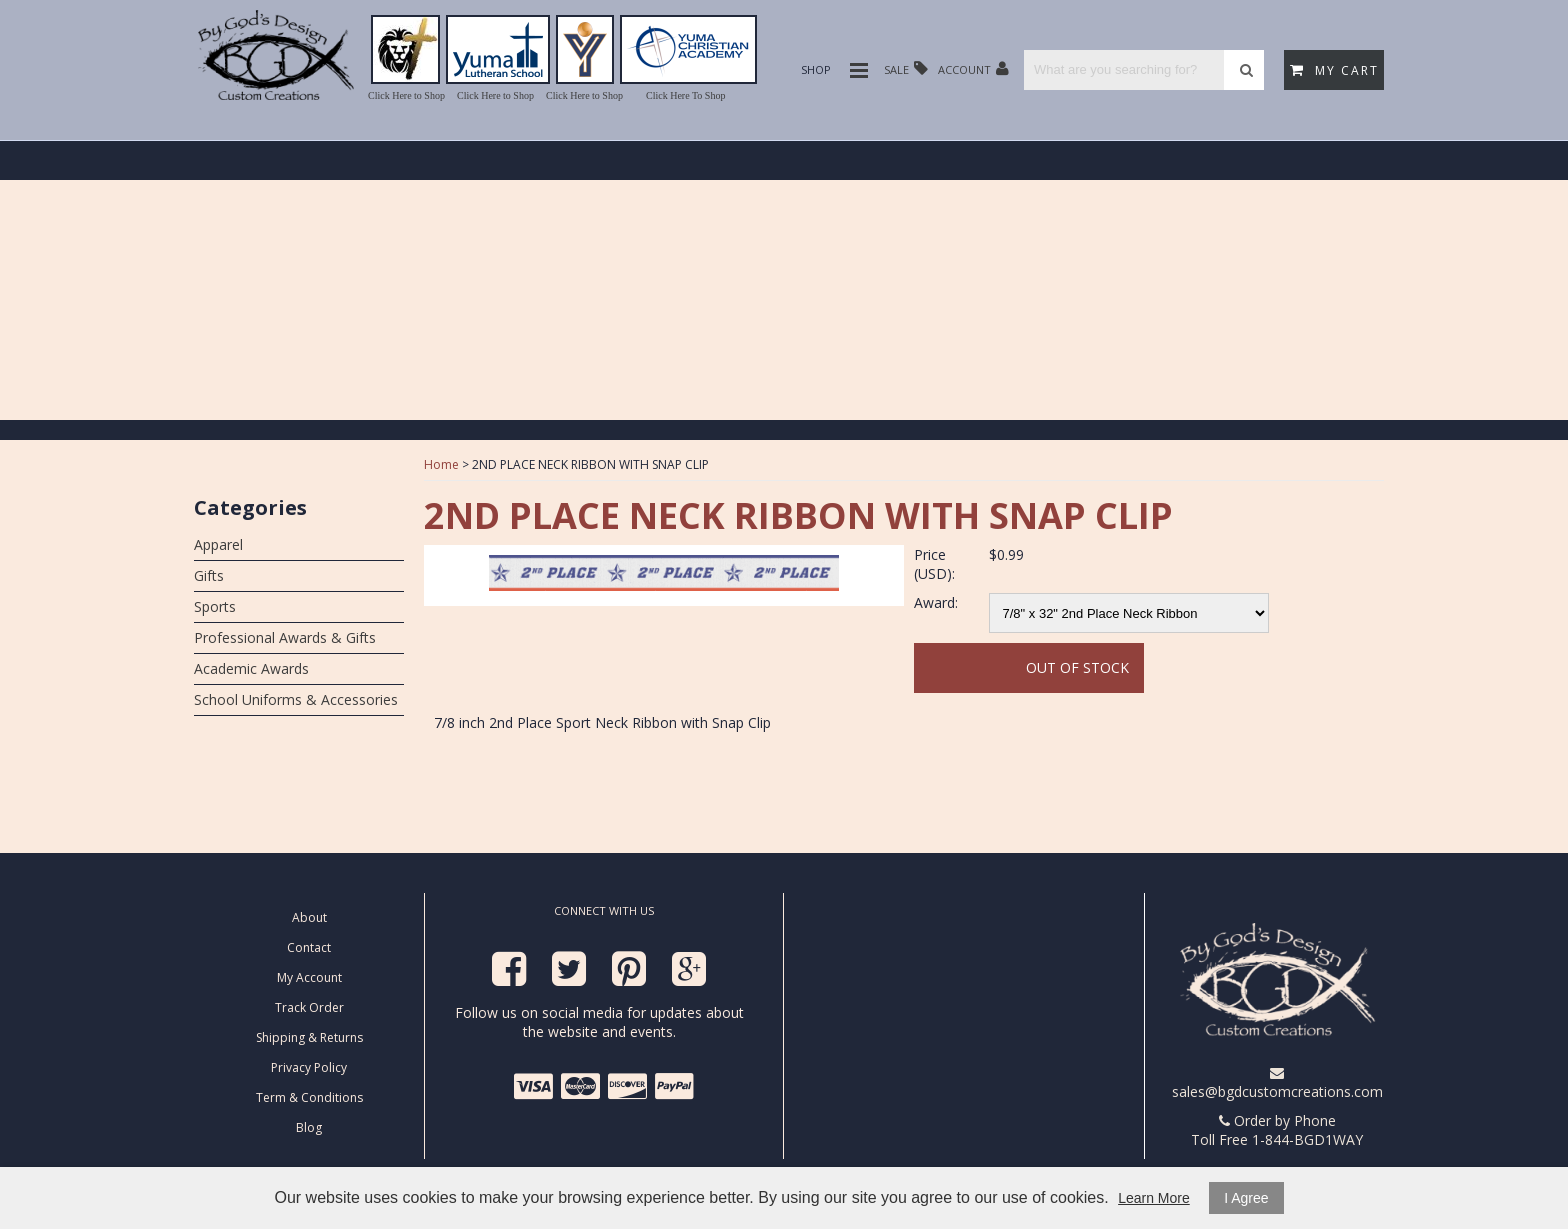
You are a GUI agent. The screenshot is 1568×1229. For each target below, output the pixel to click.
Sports (215, 606)
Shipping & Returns (309, 1037)
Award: (936, 602)
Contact (309, 947)
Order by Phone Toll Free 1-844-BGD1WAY (1277, 1130)
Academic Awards (251, 668)
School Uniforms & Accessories (296, 699)
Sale (906, 68)
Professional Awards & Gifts (285, 637)
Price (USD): (934, 564)
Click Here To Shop (685, 95)
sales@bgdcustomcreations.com (1277, 1083)
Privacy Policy (309, 1067)
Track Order (309, 1007)
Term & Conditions (309, 1097)
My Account (309, 977)
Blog (309, 1127)
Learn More (1154, 1198)
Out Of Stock (1077, 667)
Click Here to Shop (406, 95)
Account (973, 68)
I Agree (1246, 1198)
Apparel (218, 544)
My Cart (1334, 70)
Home (441, 464)
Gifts (209, 575)
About (309, 917)
